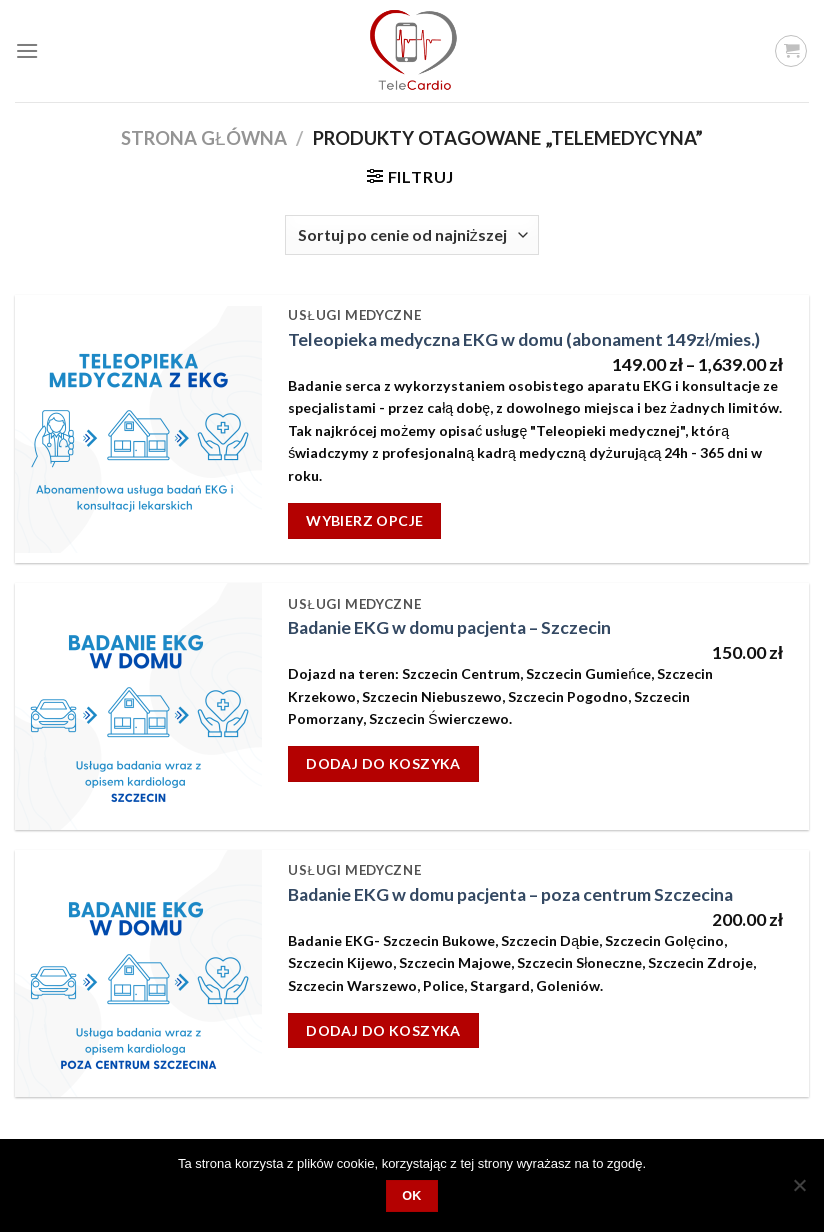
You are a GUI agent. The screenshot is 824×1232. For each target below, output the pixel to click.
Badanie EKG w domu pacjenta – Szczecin (449, 627)
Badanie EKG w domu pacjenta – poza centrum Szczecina (510, 894)
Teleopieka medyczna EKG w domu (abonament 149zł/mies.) (524, 339)
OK (412, 1196)
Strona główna (203, 138)
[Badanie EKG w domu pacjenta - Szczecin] (138, 706)
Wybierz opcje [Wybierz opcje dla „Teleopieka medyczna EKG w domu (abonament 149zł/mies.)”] (365, 520)
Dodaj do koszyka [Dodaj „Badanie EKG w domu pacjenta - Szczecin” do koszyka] (383, 763)
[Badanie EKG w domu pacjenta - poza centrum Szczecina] (138, 973)
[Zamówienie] (412, 235)
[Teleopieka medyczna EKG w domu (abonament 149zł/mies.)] (138, 429)
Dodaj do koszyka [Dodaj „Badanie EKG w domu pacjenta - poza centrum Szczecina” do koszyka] (383, 1030)
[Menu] (27, 50)
